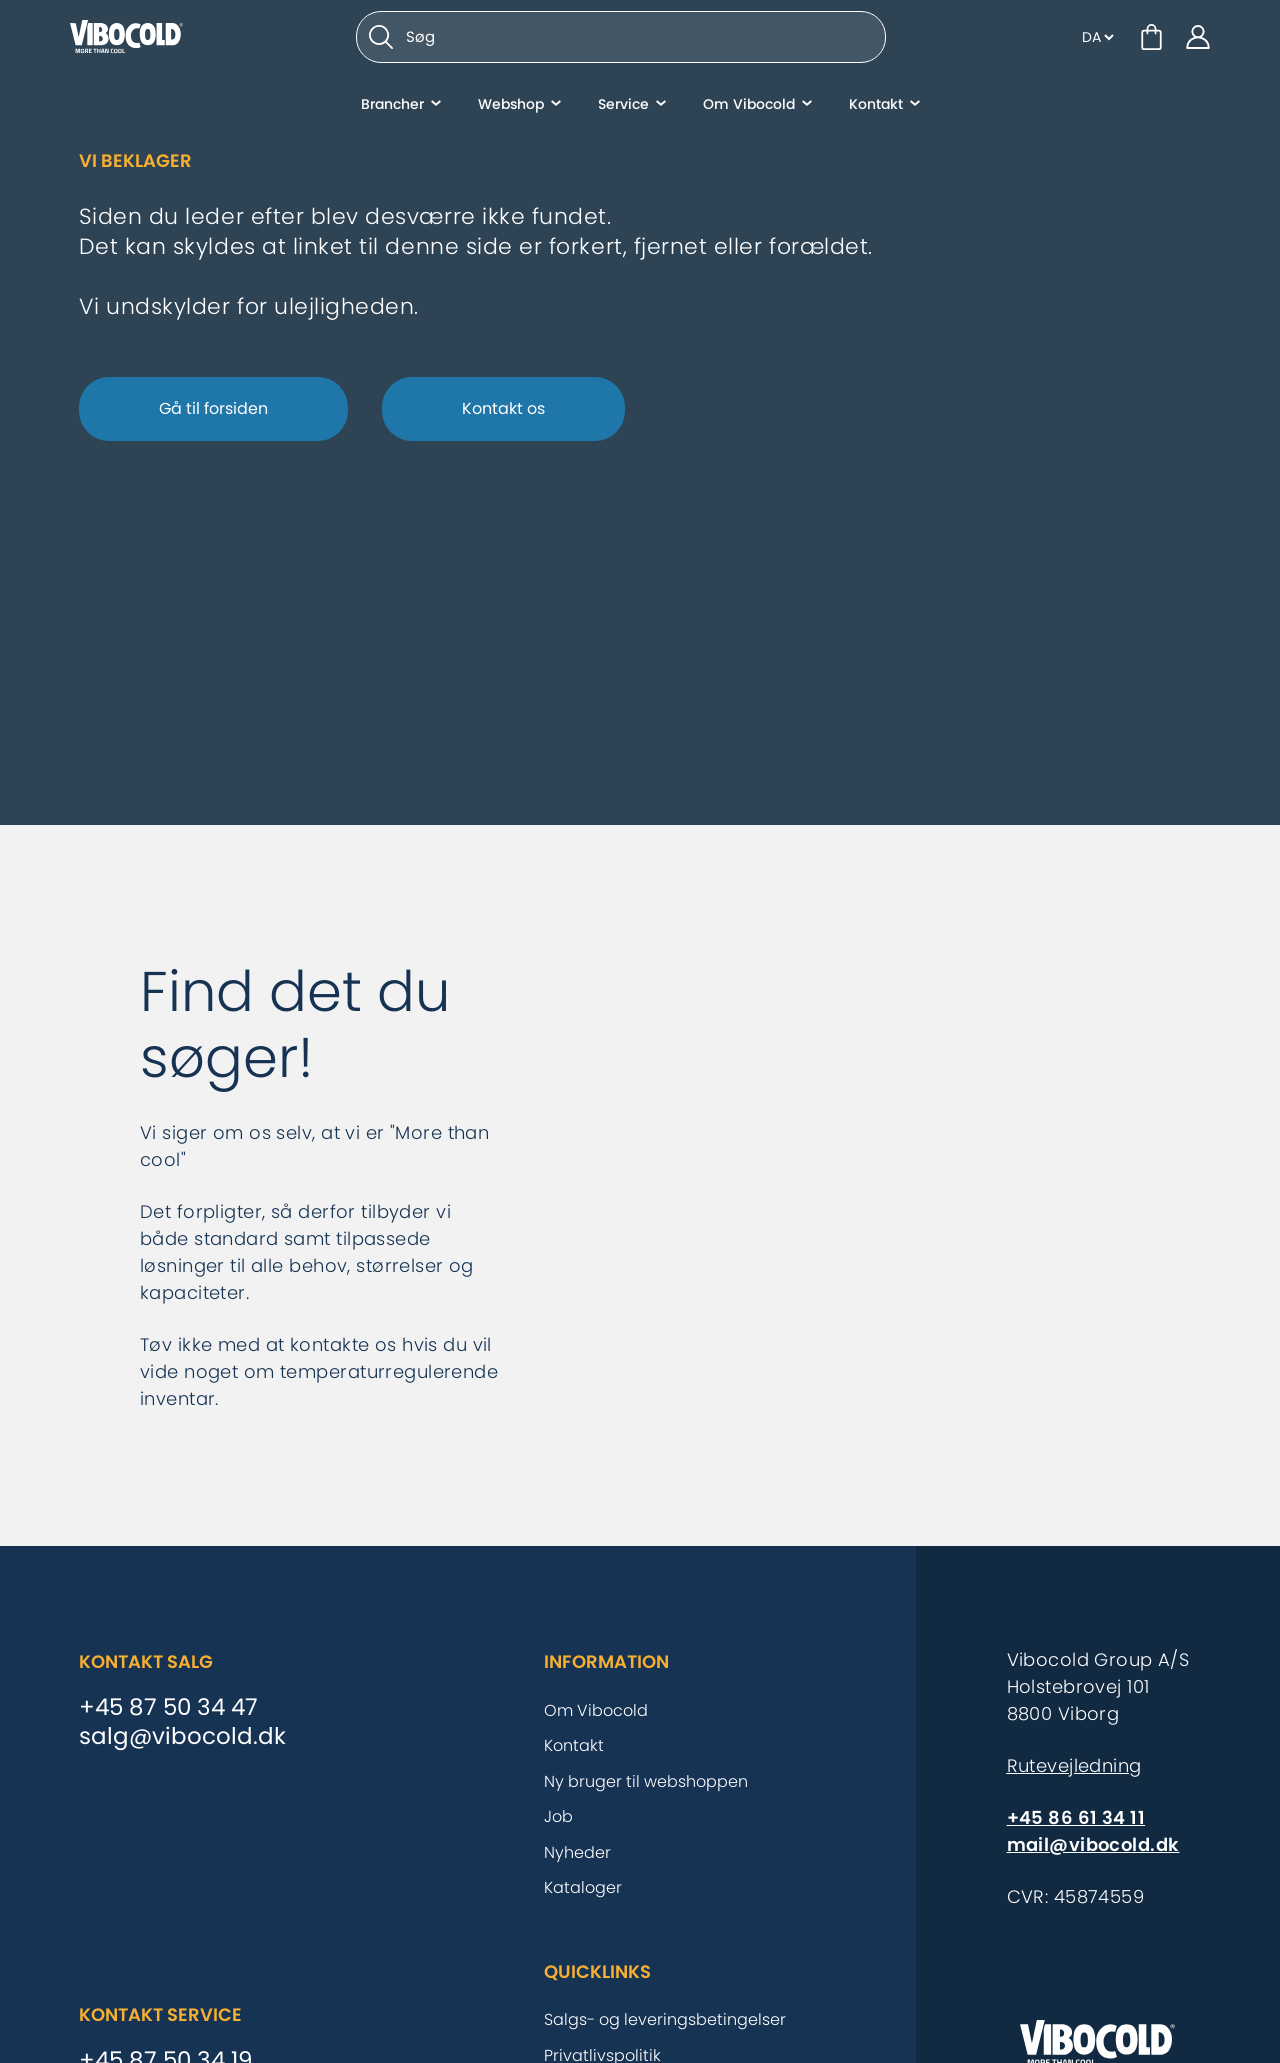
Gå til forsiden (213, 408)
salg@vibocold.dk (182, 1737)
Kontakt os (503, 408)
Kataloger (583, 1887)
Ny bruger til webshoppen (646, 1781)
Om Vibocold (749, 115)
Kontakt (876, 115)
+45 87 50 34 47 (168, 1708)
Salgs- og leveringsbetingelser (665, 2019)
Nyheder (577, 1852)
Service (623, 115)
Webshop (511, 115)
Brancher (392, 115)
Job (558, 1816)
